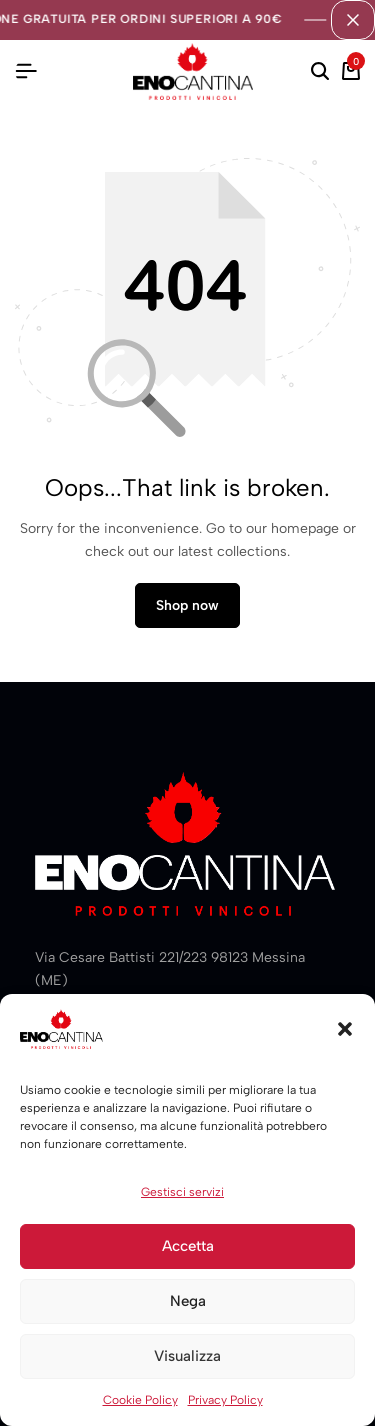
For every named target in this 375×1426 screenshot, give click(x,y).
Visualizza (187, 1356)
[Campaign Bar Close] (353, 20)
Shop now (187, 605)
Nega (188, 1301)
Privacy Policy (225, 1400)
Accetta (188, 1246)
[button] (345, 1029)
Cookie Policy (140, 1400)
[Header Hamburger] (26, 71)
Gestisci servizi (182, 1192)
